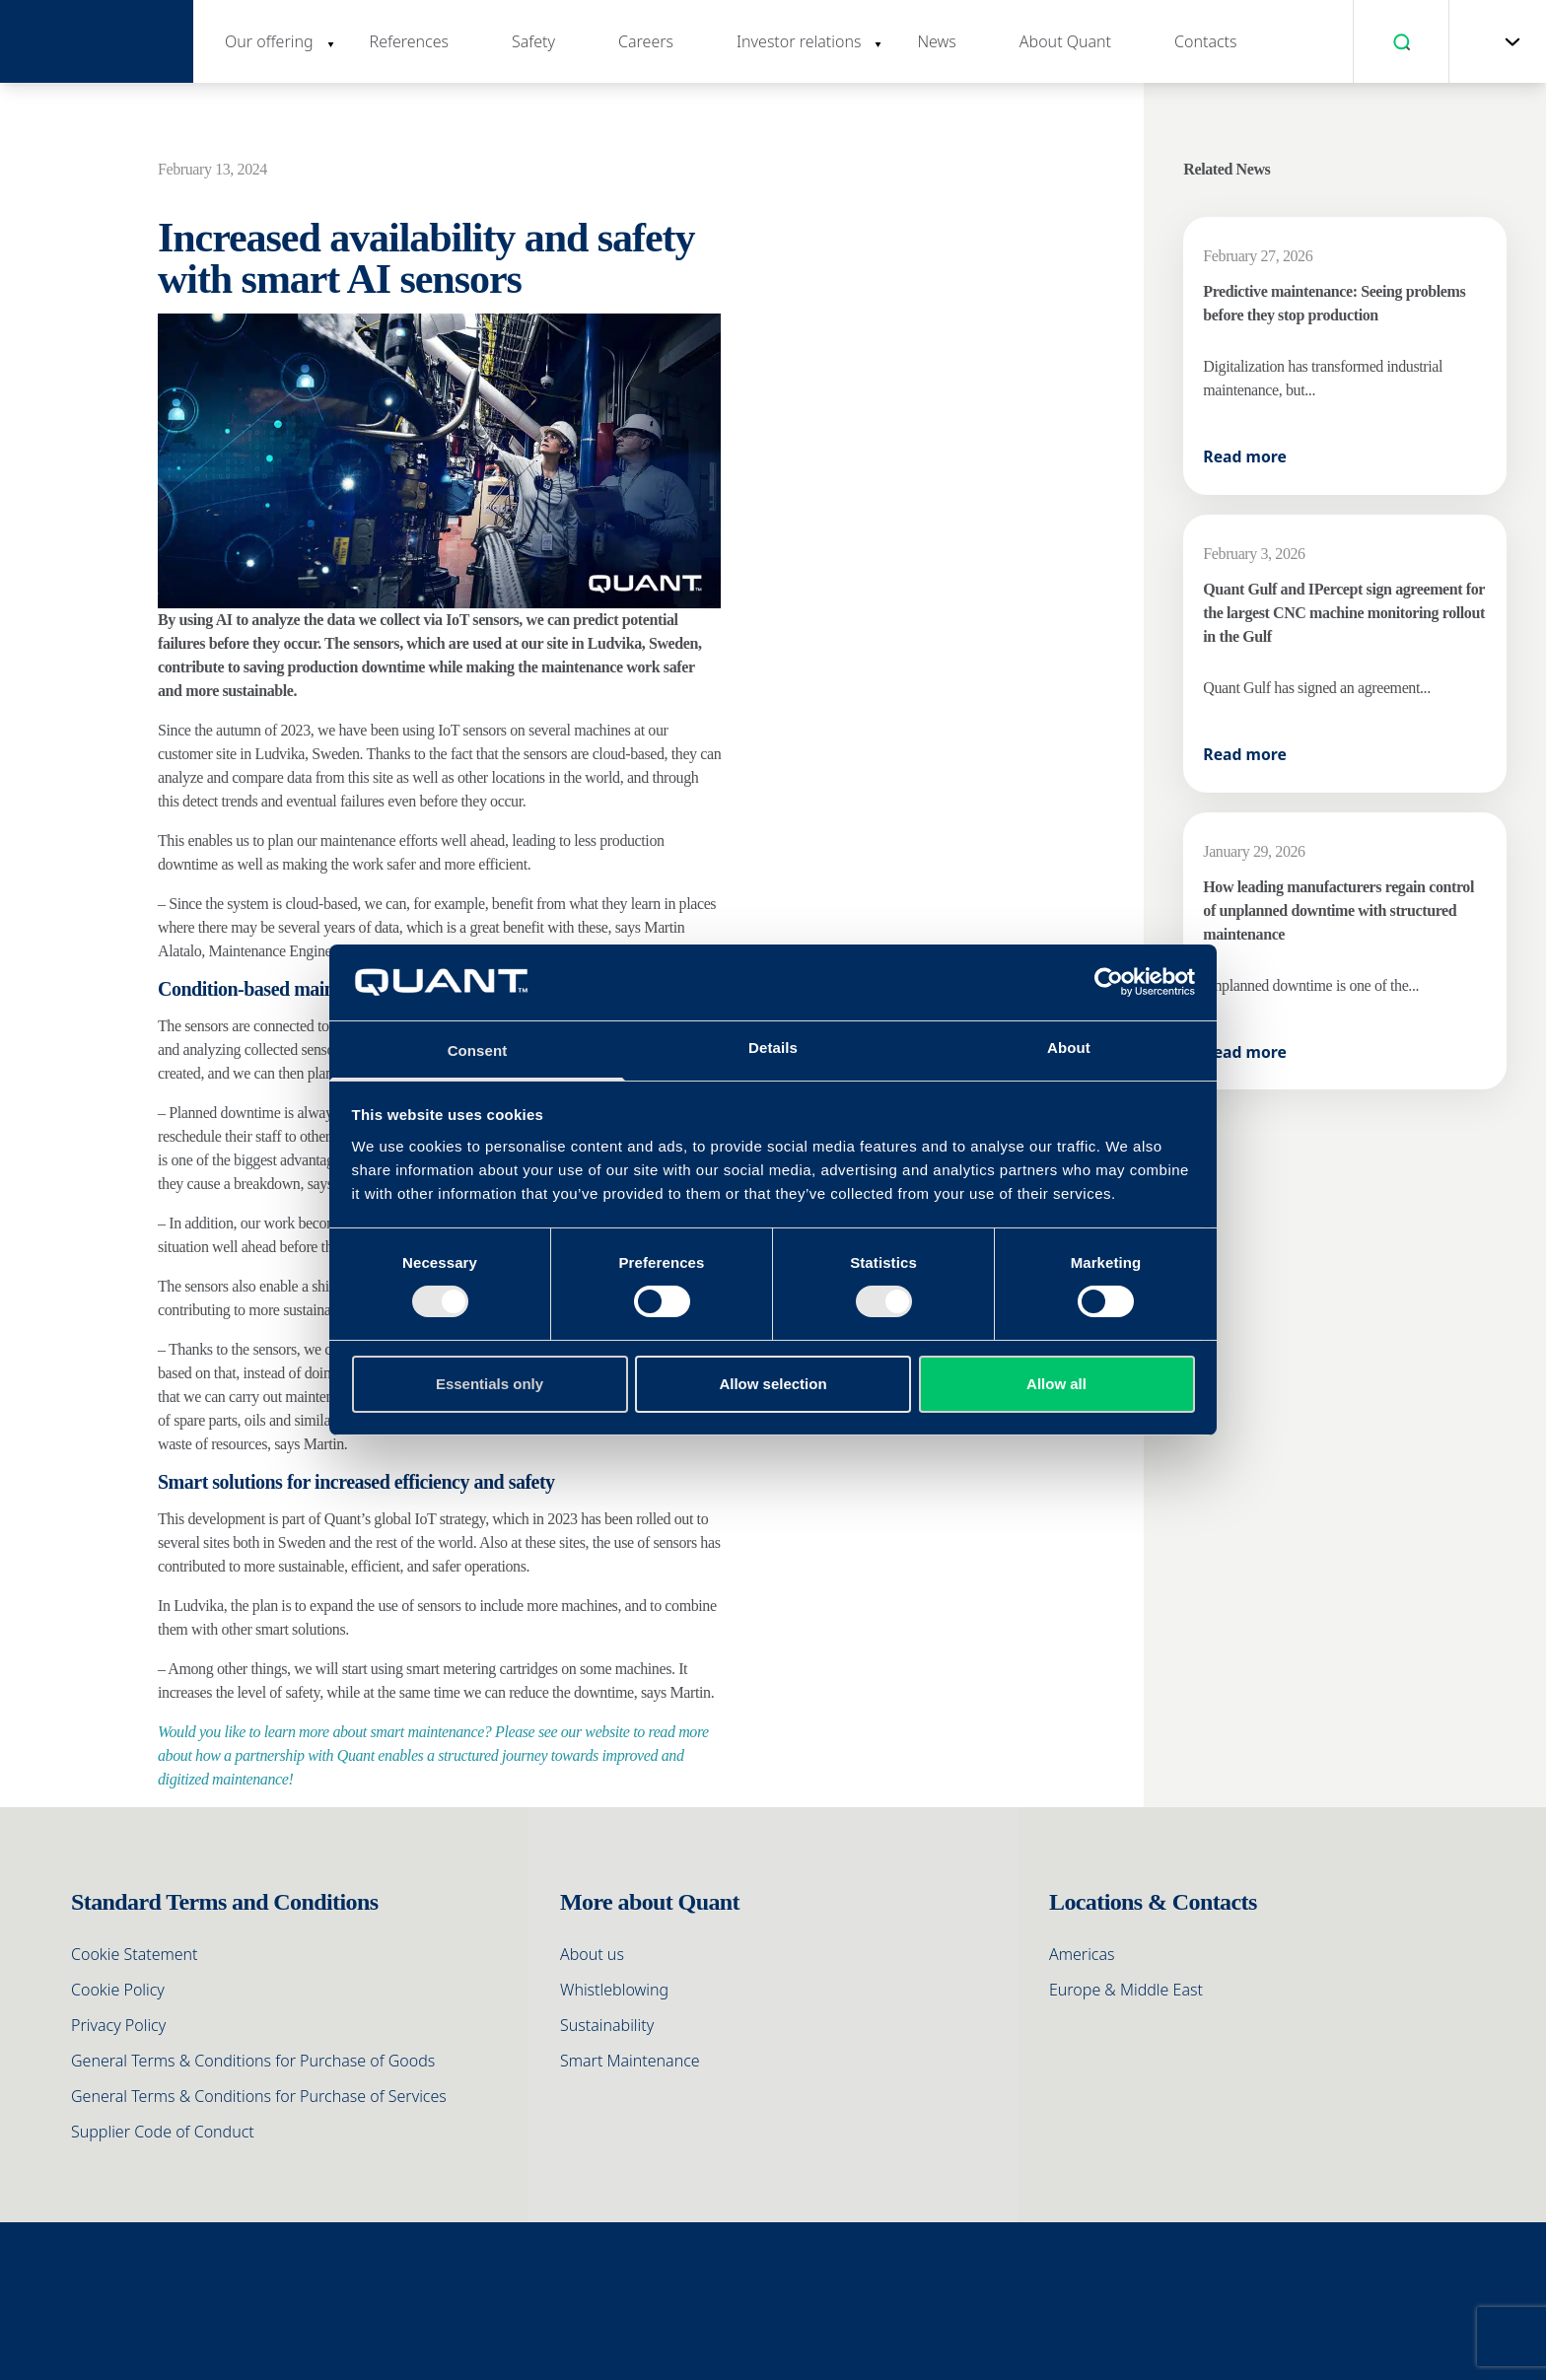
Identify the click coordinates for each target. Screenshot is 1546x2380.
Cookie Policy (118, 1989)
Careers (645, 41)
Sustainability (607, 2025)
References (409, 41)
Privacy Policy (118, 2025)
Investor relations (799, 41)
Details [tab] (773, 1047)
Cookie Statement (134, 1954)
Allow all (1056, 1383)
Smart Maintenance (630, 2060)
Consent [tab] (478, 1050)
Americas (1082, 1954)
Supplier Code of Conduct (162, 2131)
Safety (533, 41)
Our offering (269, 41)
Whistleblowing (614, 1989)
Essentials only (489, 1383)
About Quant (1065, 41)
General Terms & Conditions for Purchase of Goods (253, 2060)
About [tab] (1068, 1047)
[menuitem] (1492, 41)
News (936, 41)
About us (592, 1954)
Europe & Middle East (1126, 1989)
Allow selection (772, 1383)
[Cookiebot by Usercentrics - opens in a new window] (1108, 982)
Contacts (1205, 41)
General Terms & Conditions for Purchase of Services (259, 2096)
